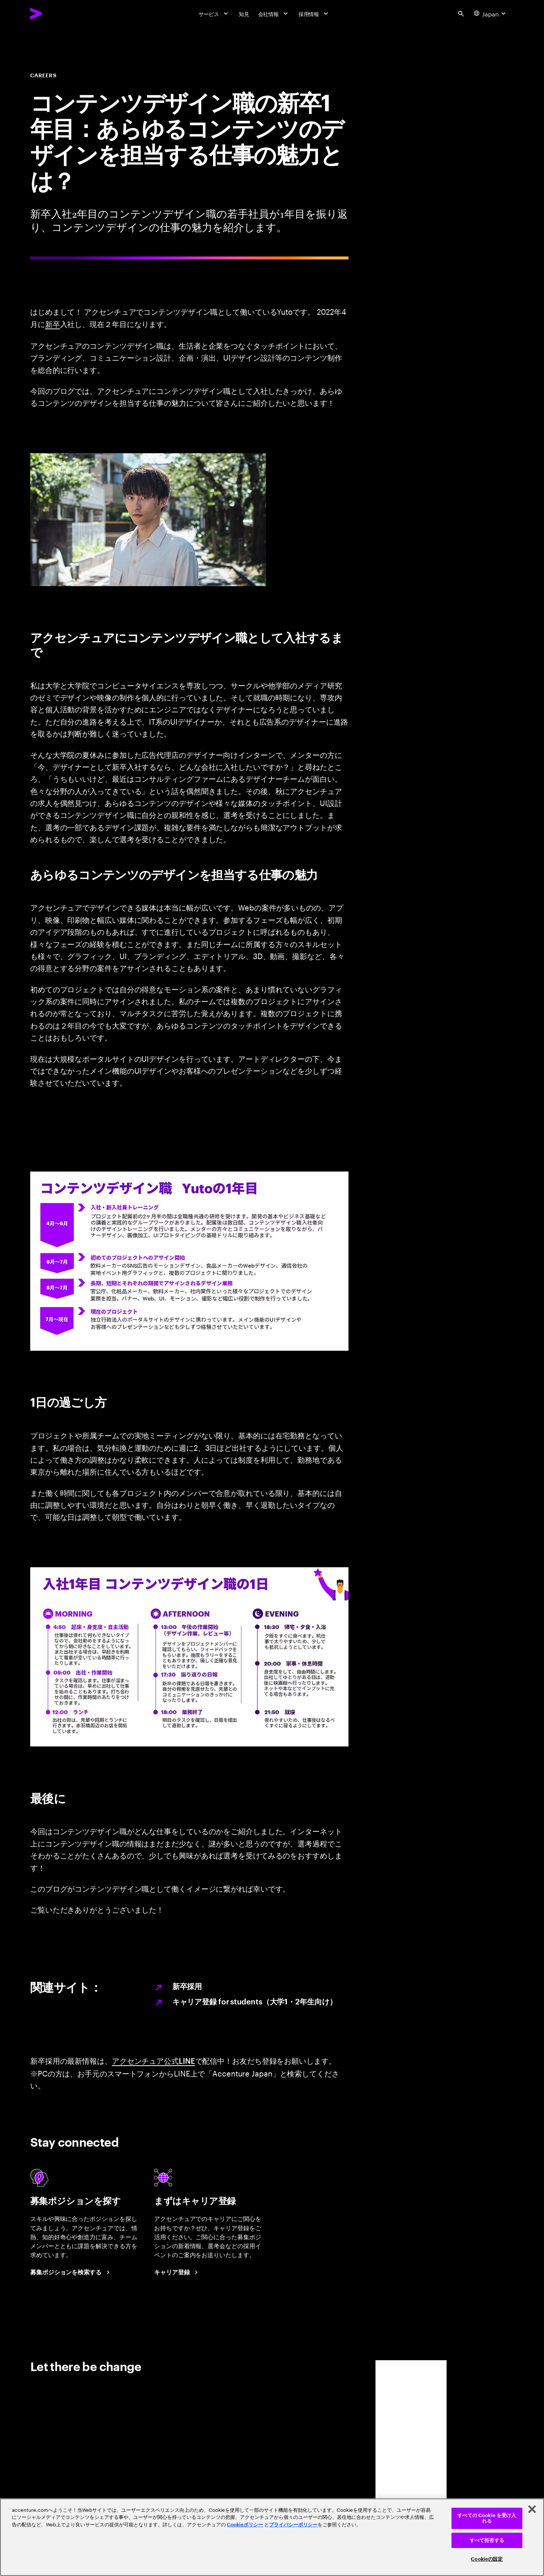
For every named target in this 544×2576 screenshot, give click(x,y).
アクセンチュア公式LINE (153, 2060)
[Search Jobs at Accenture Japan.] (71, 2273)
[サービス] (214, 13)
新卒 (52, 323)
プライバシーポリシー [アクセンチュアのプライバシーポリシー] (293, 2524)
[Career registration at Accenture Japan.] (177, 2273)
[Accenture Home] (53, 13)
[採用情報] (314, 13)
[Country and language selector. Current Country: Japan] (490, 13)
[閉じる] (532, 2509)
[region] (272, 2537)
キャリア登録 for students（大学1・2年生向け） (254, 2002)
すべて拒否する (487, 2540)
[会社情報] (274, 13)
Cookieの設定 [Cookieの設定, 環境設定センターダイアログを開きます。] (487, 2559)
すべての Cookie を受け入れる (486, 2518)
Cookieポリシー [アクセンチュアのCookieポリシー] (245, 2524)
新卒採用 (187, 1987)
